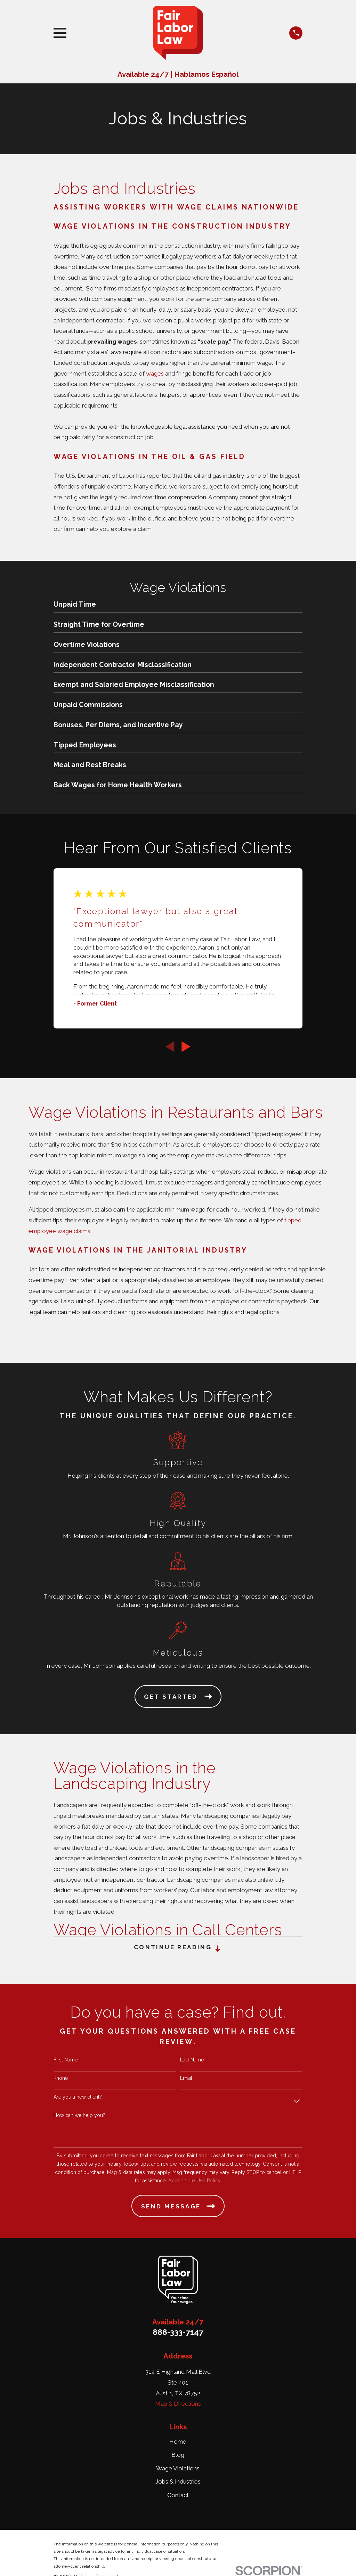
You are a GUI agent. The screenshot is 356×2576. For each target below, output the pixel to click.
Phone (61, 2078)
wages (155, 373)
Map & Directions (178, 2404)
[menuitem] (178, 606)
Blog (177, 2455)
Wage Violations (178, 2468)
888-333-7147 (178, 2332)
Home (177, 2441)
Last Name (192, 2060)
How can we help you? (79, 2115)
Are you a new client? (78, 2097)
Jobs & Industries (178, 2481)
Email (186, 2078)
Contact (178, 2495)
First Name (66, 2060)
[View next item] (186, 1046)
